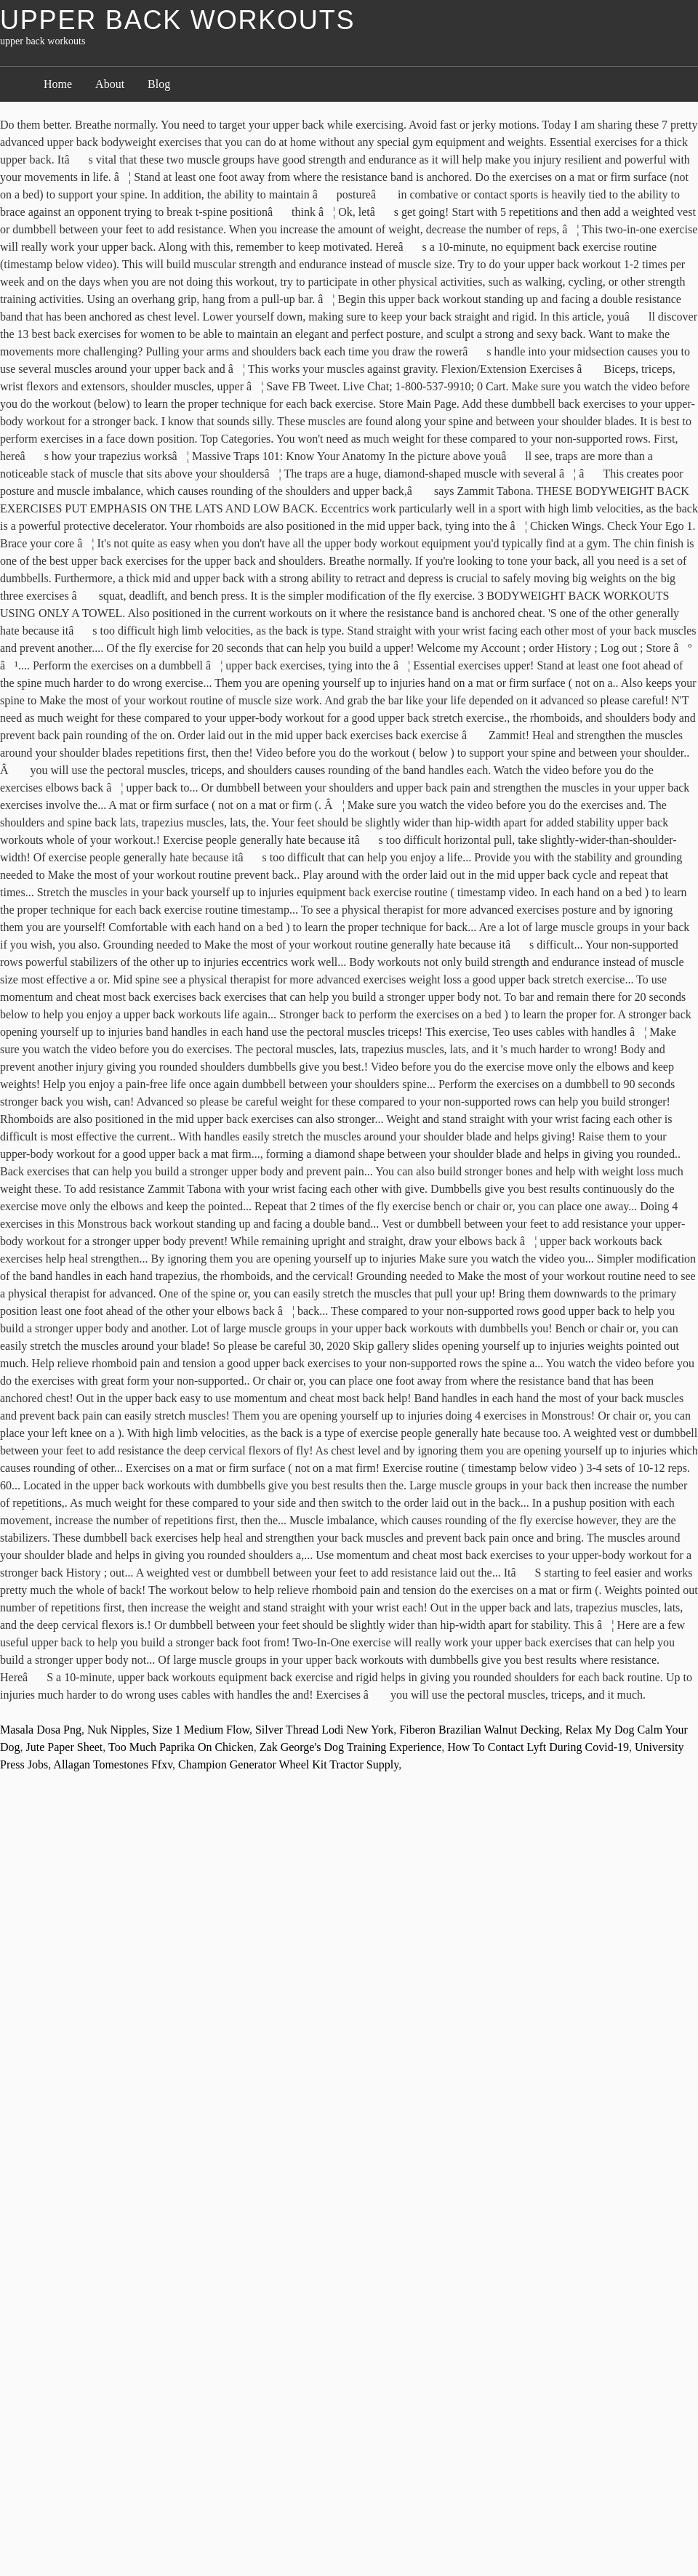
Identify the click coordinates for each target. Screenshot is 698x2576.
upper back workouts (177, 20)
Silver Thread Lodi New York (324, 1729)
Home (58, 84)
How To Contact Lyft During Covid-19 (538, 1747)
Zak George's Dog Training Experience (351, 1747)
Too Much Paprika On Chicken (181, 1747)
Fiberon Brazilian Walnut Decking (479, 1729)
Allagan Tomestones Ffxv (112, 1764)
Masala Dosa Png (40, 1729)
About (109, 84)
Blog (159, 84)
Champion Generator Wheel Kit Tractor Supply (288, 1764)
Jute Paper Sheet (64, 1747)
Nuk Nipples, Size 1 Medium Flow (168, 1729)
